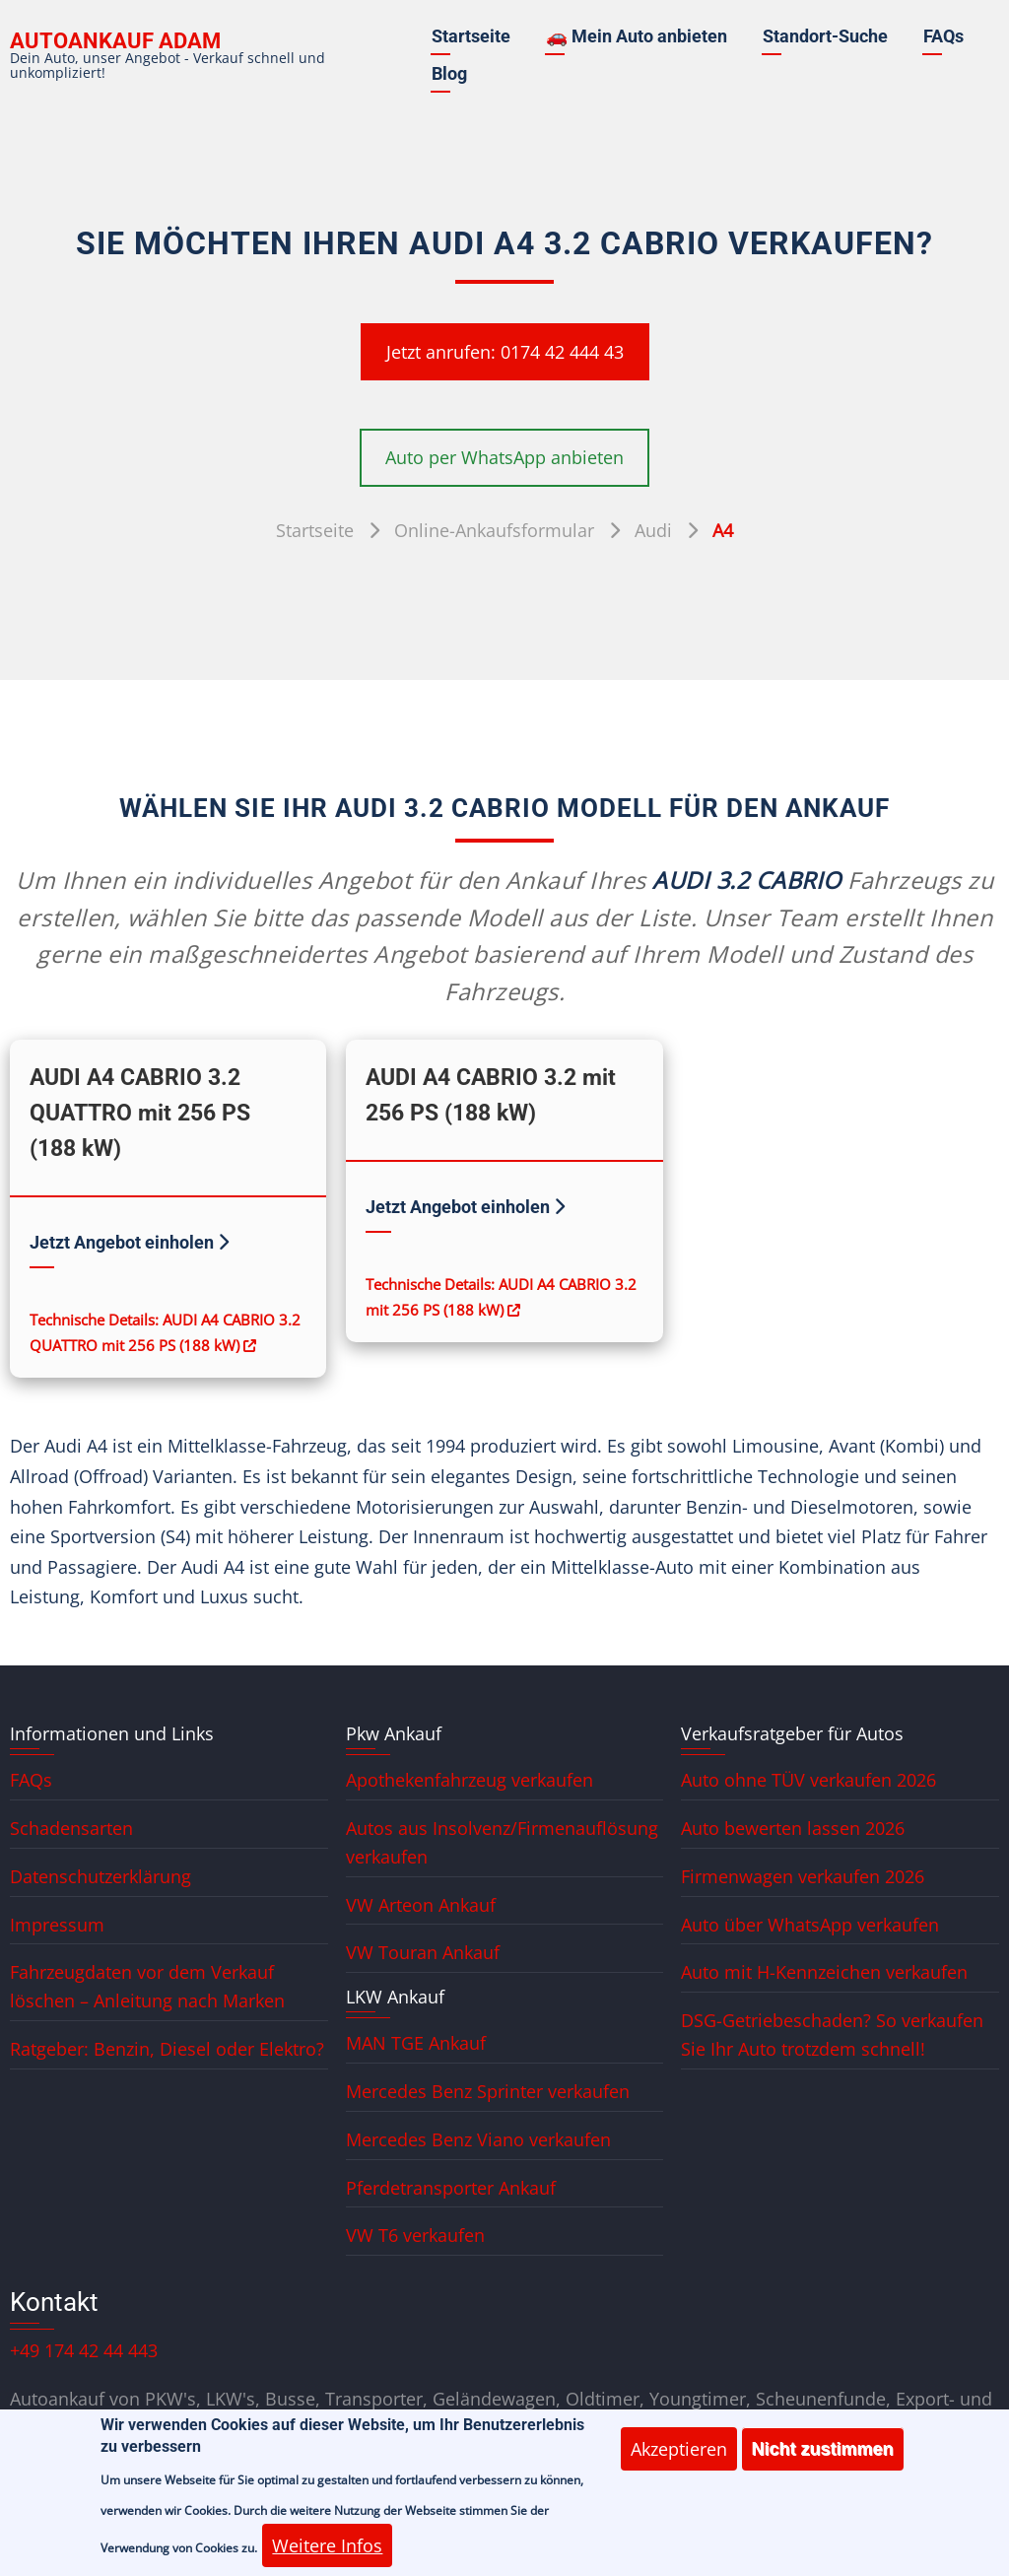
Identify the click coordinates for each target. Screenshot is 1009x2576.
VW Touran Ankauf (423, 1952)
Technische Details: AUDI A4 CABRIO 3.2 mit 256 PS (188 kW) (501, 1297)
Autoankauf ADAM (115, 41)
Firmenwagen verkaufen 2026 (802, 1876)
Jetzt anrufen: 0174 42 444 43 (505, 352)
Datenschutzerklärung (100, 1876)
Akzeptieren (679, 2462)
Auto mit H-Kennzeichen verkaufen (824, 1972)
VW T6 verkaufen (415, 2235)
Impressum (57, 1924)
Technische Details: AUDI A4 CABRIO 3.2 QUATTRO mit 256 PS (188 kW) (165, 1332)
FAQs (943, 36)
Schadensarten (71, 1828)
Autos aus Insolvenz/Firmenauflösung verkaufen (502, 1842)
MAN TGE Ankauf (416, 2043)
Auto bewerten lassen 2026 (793, 1828)
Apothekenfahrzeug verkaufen (469, 1780)
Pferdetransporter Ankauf (451, 2188)
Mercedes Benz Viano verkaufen (478, 2139)
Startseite (471, 36)
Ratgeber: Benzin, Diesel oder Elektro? (167, 2049)
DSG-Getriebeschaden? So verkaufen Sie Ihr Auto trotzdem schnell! (832, 2034)
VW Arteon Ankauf (421, 1905)
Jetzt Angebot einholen (129, 1242)
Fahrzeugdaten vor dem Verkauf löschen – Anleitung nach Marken (147, 1986)
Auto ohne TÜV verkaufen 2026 (808, 1780)
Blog (449, 73)
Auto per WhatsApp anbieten (504, 457)
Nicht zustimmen (823, 2463)
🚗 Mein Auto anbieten (636, 36)
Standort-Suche (825, 36)
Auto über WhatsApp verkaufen (810, 1924)
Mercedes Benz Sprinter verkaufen (488, 2091)
